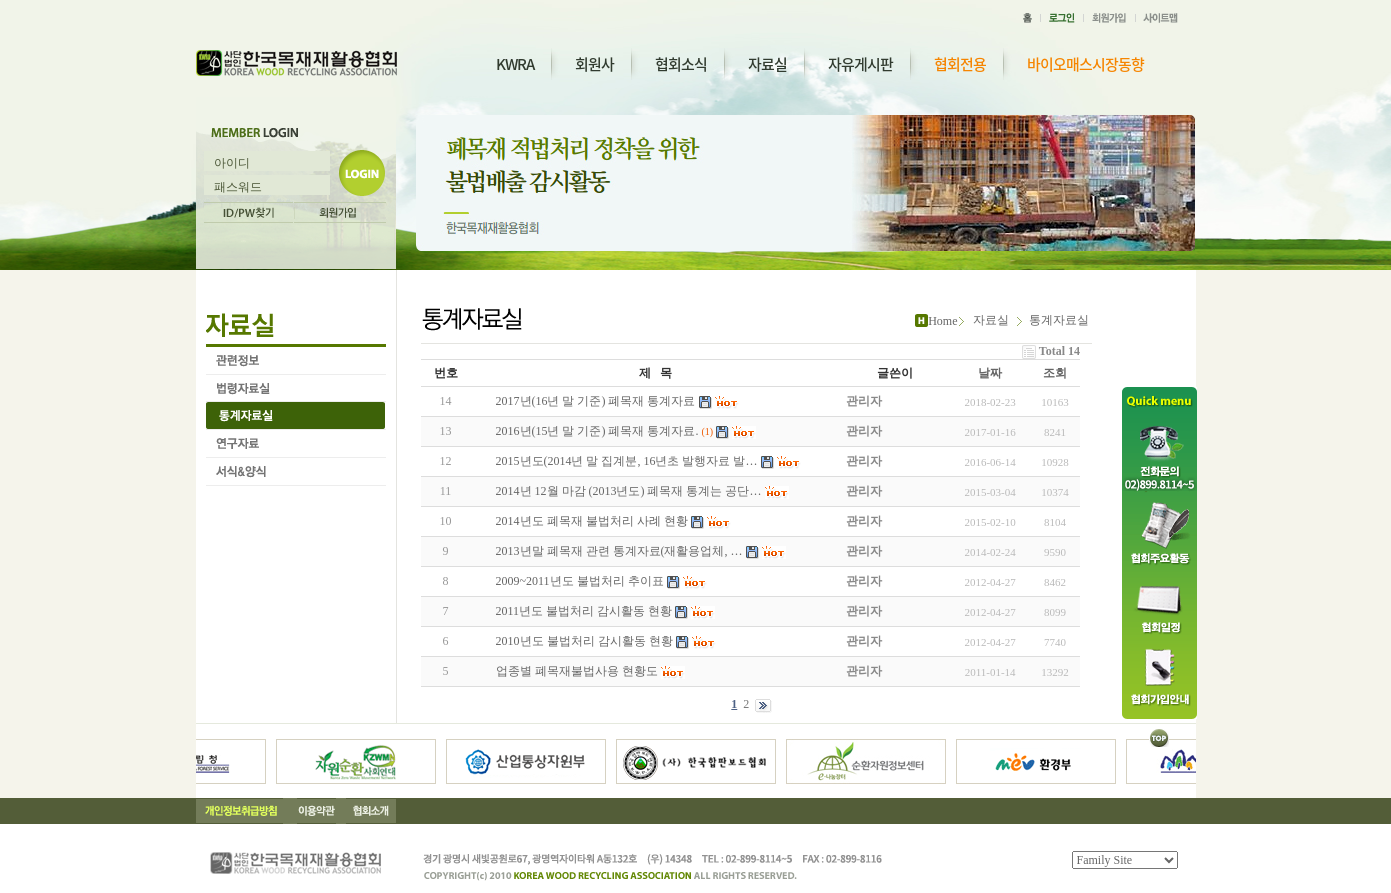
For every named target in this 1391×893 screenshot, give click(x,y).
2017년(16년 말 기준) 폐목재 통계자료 (596, 401)
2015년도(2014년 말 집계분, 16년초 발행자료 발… (627, 461)
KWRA (515, 64)
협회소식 (681, 64)
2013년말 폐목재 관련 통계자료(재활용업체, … (619, 551)
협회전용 (960, 64)
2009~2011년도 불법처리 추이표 (580, 581)
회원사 (594, 64)
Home (942, 321)
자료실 (767, 64)
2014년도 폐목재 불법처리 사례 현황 (592, 521)
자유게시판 (860, 64)
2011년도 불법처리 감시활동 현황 (584, 611)
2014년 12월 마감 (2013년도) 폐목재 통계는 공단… (629, 491)
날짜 (990, 373)
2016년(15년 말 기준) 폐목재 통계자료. (597, 431)
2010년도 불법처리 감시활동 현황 (584, 641)
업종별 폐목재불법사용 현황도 (577, 671)
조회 (1055, 373)
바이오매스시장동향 (1085, 64)
